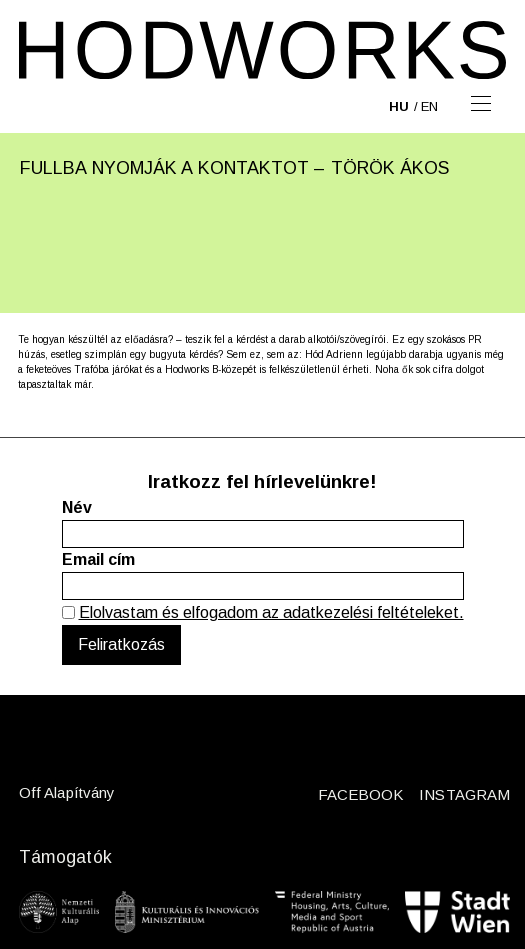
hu (399, 106)
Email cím (98, 559)
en (429, 106)
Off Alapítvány (67, 792)
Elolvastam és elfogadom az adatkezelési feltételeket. (271, 612)
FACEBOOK (361, 794)
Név (77, 507)
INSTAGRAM (464, 794)
